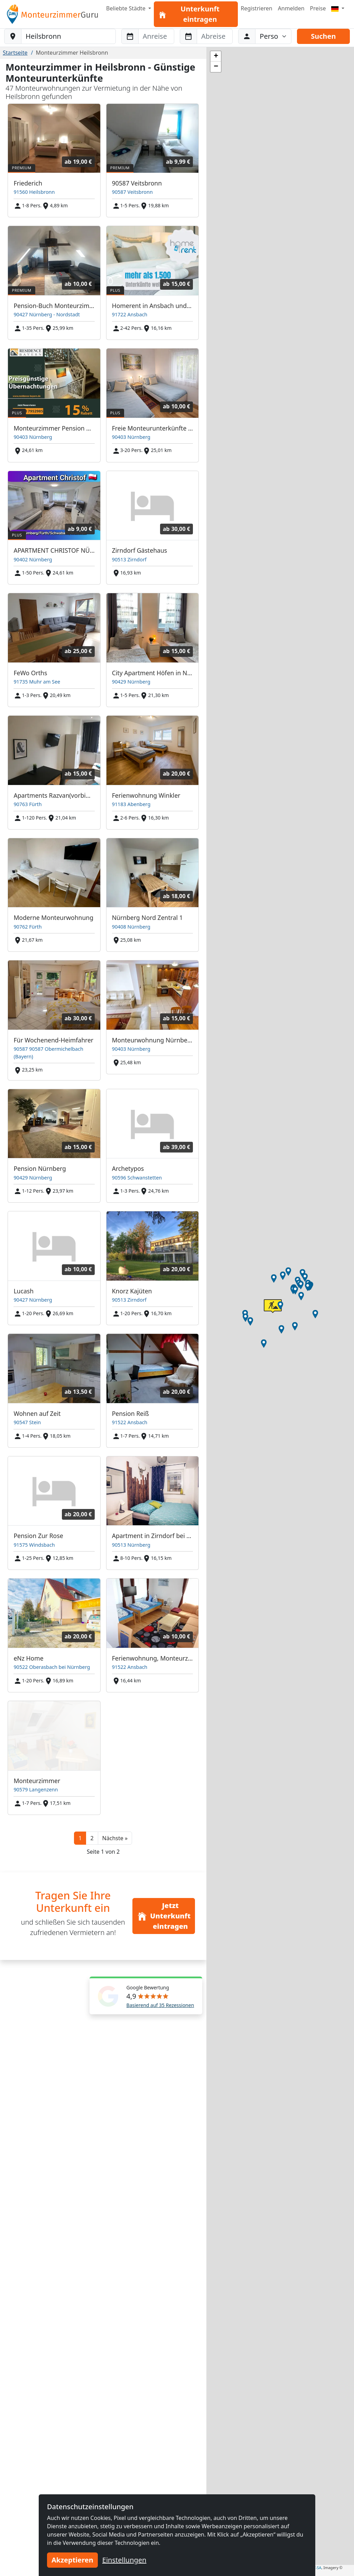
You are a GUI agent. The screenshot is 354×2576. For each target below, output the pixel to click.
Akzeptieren (72, 2560)
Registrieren (256, 8)
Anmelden (291, 8)
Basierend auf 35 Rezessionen (160, 2005)
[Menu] (337, 8)
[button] (115, 1838)
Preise (318, 8)
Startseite (15, 52)
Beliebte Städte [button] (126, 8)
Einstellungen (124, 2560)
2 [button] (91, 1838)
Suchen (323, 36)
